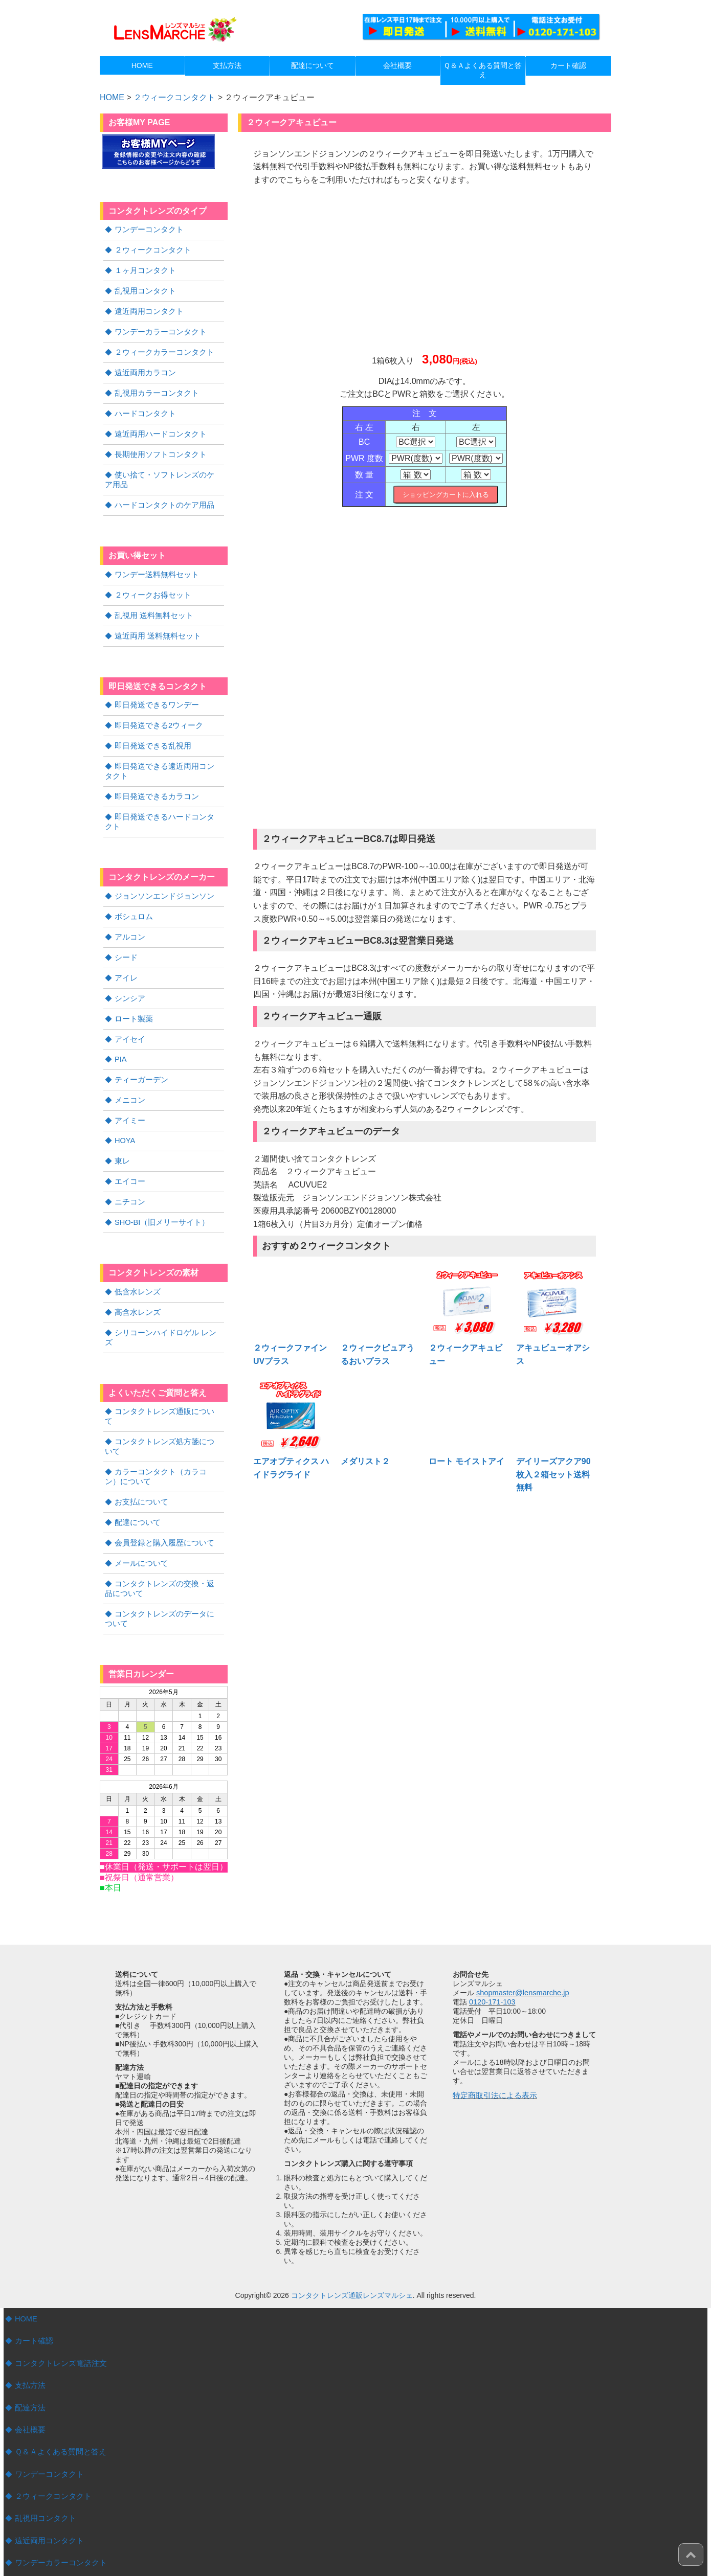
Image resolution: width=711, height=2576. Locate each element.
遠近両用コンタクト (147, 309)
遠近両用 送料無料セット (155, 626)
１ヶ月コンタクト (143, 269)
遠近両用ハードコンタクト (158, 428)
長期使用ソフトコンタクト (158, 448)
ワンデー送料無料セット (154, 566)
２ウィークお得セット (150, 586)
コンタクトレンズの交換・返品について (163, 1522)
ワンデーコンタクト (147, 229)
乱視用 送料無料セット (151, 606)
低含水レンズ (136, 1261)
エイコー (129, 1152)
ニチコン (129, 1172)
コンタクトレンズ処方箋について (168, 1389)
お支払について (140, 1438)
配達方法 (29, 2338)
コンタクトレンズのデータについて (163, 1551)
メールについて (140, 1498)
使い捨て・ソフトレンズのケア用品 (163, 473)
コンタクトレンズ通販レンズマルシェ (352, 2228)
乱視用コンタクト (143, 289)
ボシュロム (132, 892)
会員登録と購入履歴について (161, 1478)
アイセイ (129, 1012)
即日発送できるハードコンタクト (168, 804)
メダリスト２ (365, 1461)
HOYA (125, 1112)
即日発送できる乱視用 (150, 735)
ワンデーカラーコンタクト (158, 329)
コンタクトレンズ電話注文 (58, 2295)
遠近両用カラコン (143, 368)
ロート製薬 (132, 992)
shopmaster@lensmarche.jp (521, 1925)
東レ (122, 1132)
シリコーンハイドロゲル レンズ (166, 1300)
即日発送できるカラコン (154, 784)
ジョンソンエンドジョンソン (161, 873)
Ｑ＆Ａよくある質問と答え (57, 2381)
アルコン (129, 912)
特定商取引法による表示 (492, 2027)
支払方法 (29, 2316)
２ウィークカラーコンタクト (161, 349)
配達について (136, 1458)
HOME (25, 2251)
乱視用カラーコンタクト (154, 388)
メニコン (129, 1072)
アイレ (125, 952)
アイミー (129, 1092)
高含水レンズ (136, 1280)
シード (125, 932)
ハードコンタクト (143, 408)
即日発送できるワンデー (154, 695)
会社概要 (29, 2360)
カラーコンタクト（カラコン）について (163, 1413)
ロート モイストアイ (466, 1461)
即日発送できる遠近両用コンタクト (163, 759)
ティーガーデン (140, 1052)
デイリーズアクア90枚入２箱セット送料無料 (553, 1474)
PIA (120, 1032)
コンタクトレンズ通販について (165, 1369)
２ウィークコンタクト (174, 97)
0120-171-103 (491, 1934)
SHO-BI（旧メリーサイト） (159, 1192)
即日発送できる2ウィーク (156, 715)
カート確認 (33, 2273)
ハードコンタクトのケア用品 (161, 497)
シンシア (129, 972)
